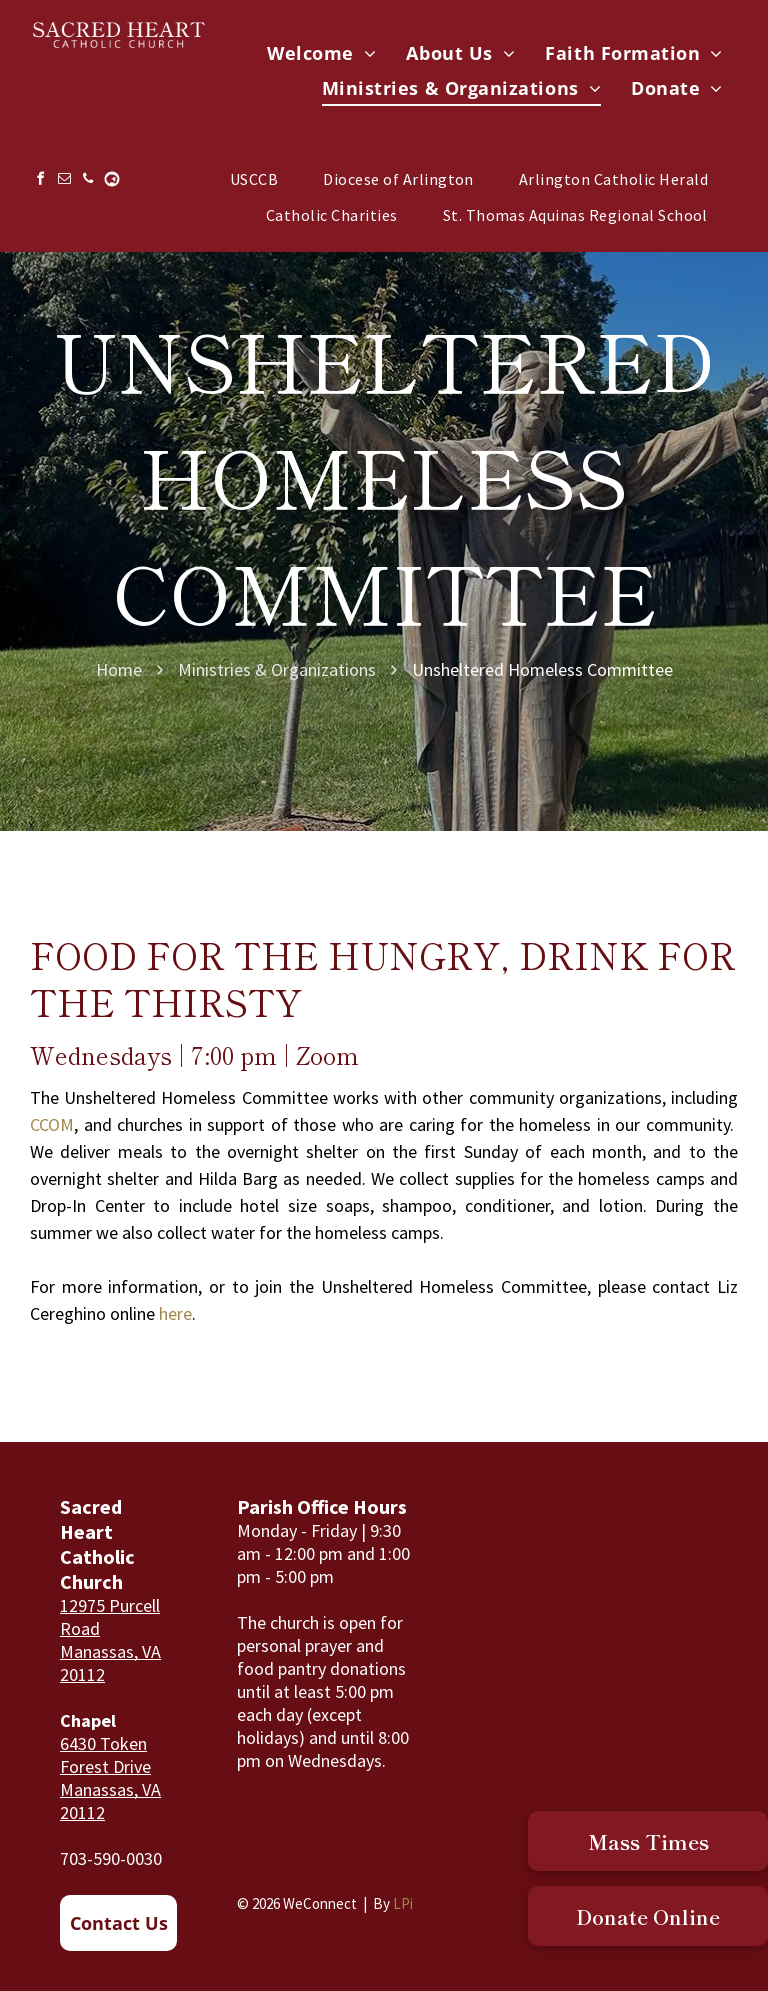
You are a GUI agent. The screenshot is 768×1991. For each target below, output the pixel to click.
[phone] (88, 181)
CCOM (52, 1124)
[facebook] (40, 181)
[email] (64, 181)
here (175, 1313)
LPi (403, 1903)
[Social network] (112, 181)
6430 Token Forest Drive (105, 1755)
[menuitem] (321, 53)
